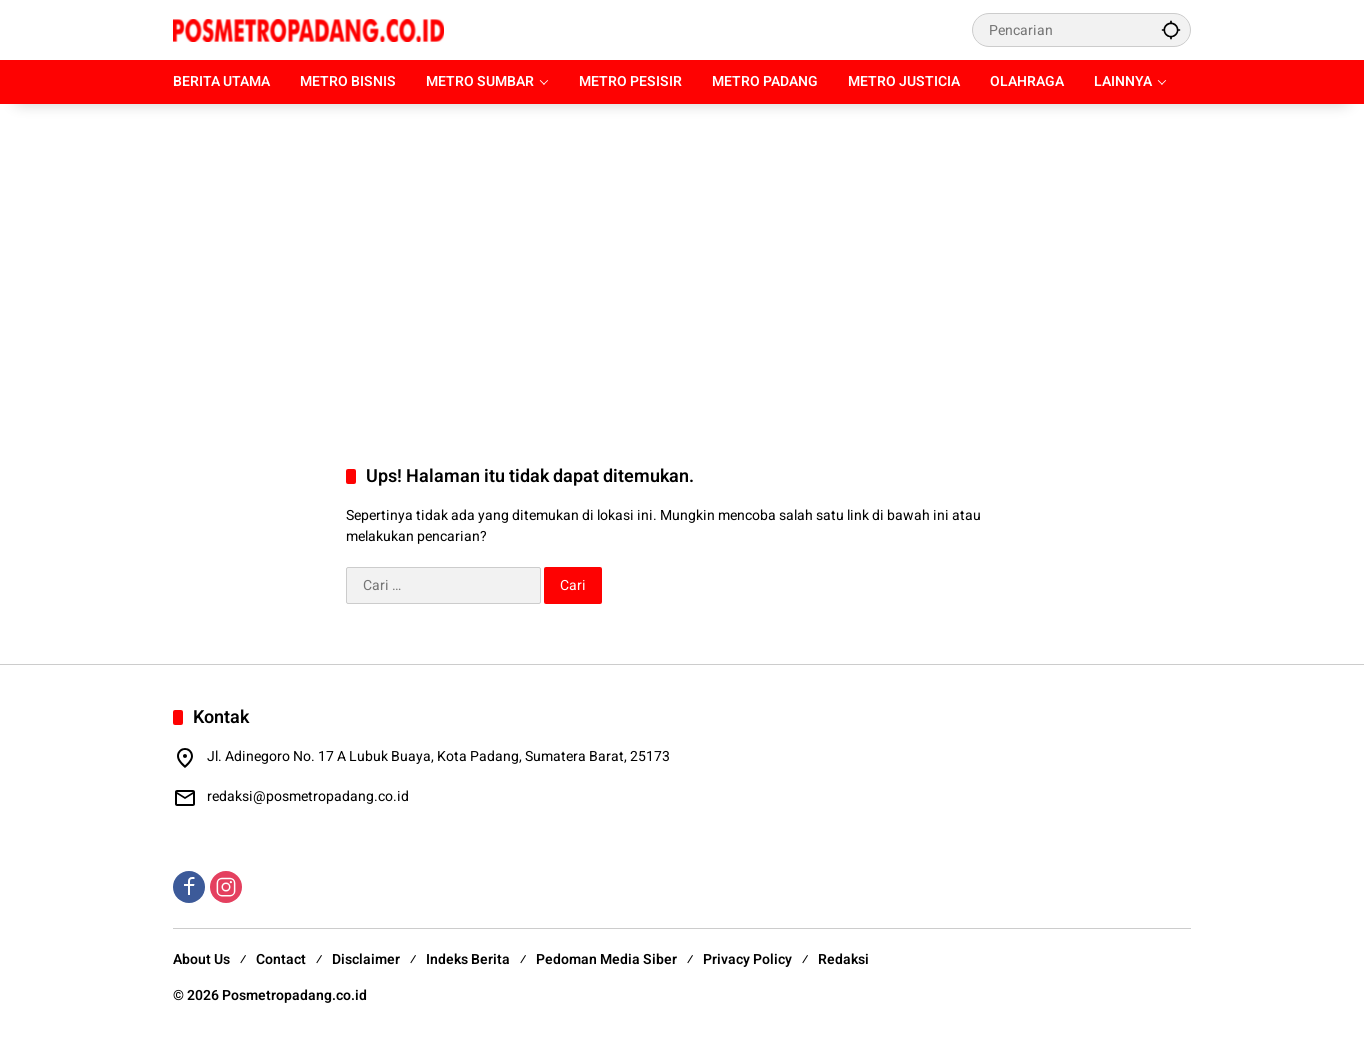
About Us (201, 959)
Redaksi (843, 959)
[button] (1171, 29)
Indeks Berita (468, 959)
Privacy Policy (747, 959)
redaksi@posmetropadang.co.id (308, 796)
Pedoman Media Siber (606, 959)
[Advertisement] (682, 264)
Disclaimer (366, 959)
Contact (281, 959)
